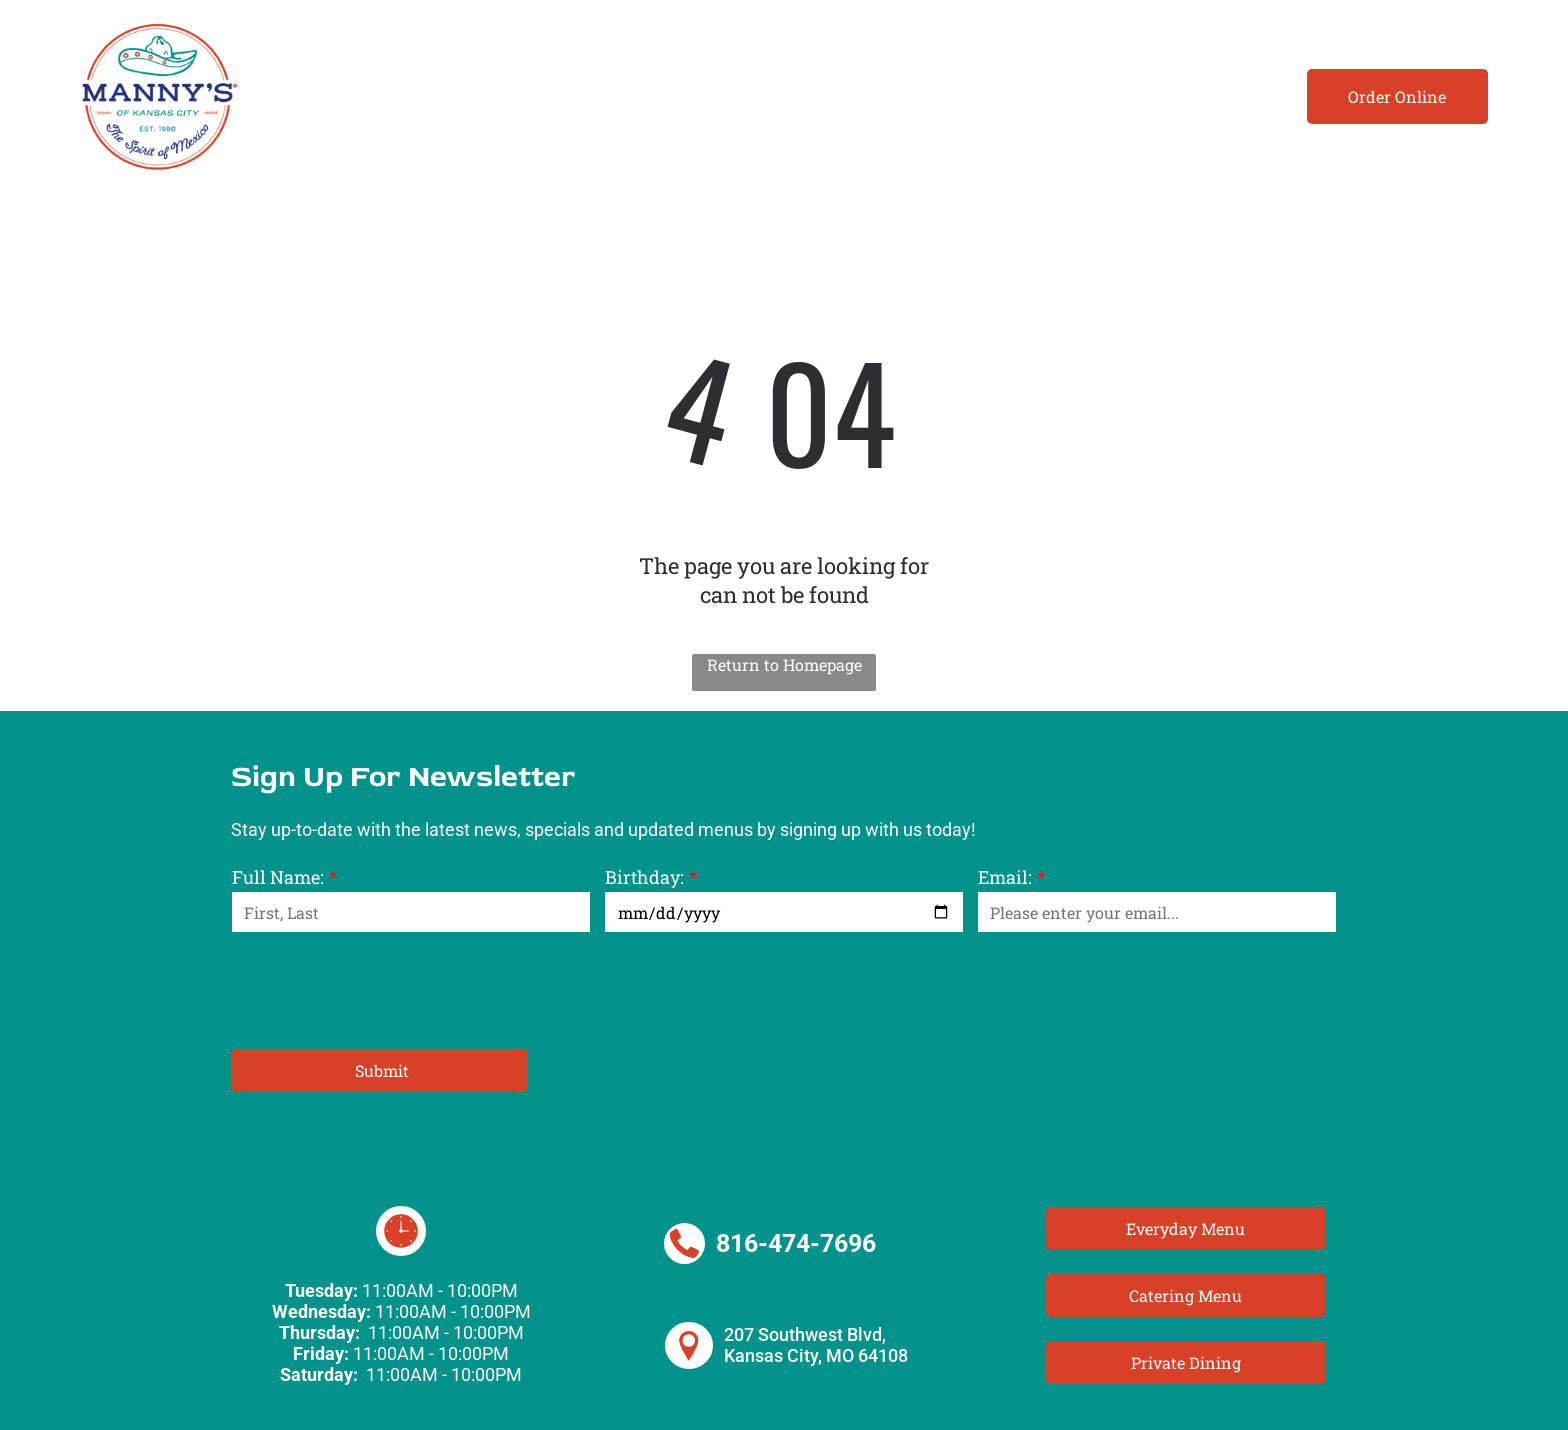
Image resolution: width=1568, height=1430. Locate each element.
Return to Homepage (784, 664)
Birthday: (644, 877)
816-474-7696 (796, 1243)
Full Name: (278, 877)
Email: (1005, 877)
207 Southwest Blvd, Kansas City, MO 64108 (816, 1345)
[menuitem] (354, 96)
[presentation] (384, 989)
